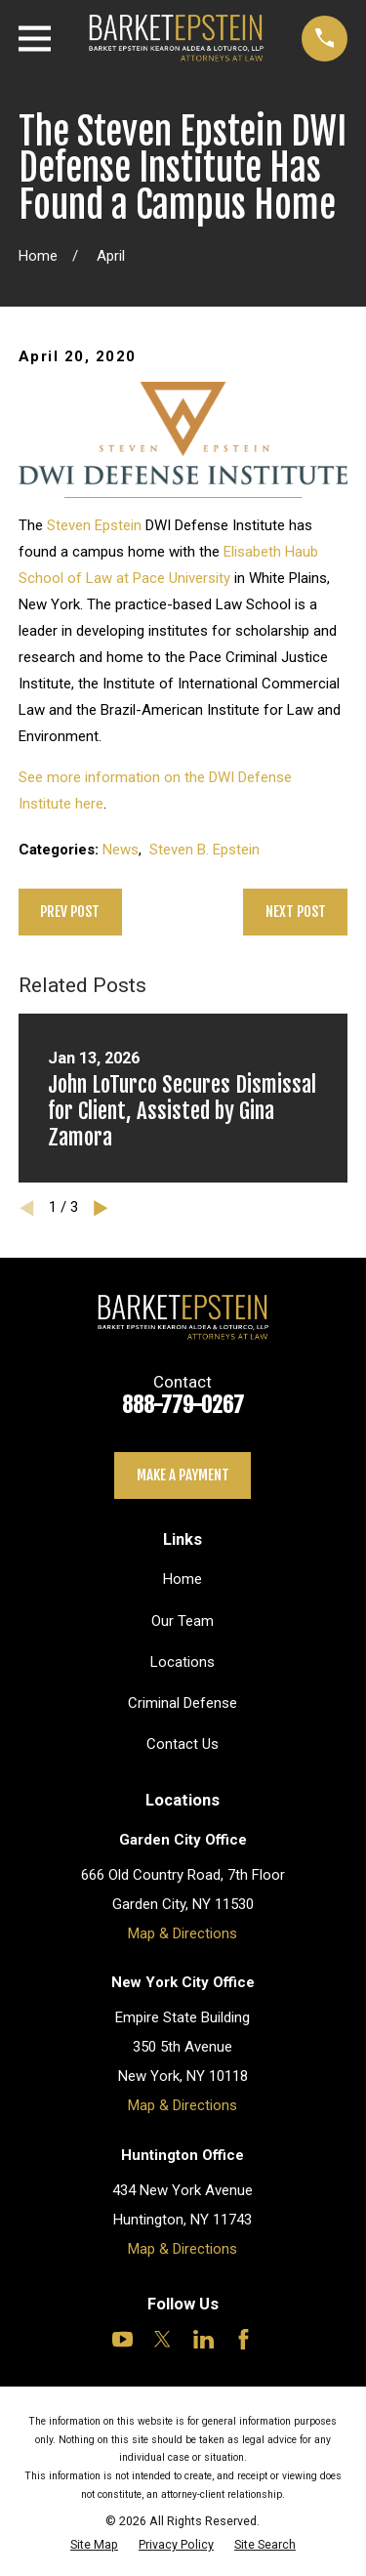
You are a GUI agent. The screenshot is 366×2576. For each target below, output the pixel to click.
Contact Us (182, 1744)
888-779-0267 (183, 1405)
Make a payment (183, 1475)
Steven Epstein (94, 525)
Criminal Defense (182, 1703)
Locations (182, 1662)
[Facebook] (243, 2339)
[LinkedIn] (203, 2339)
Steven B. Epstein (204, 849)
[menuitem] (94, 2544)
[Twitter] (162, 2339)
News (120, 849)
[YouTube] (122, 2339)
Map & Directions (182, 1933)
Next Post (295, 911)
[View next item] (101, 1208)
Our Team (182, 1621)
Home (182, 1579)
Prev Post (70, 911)
